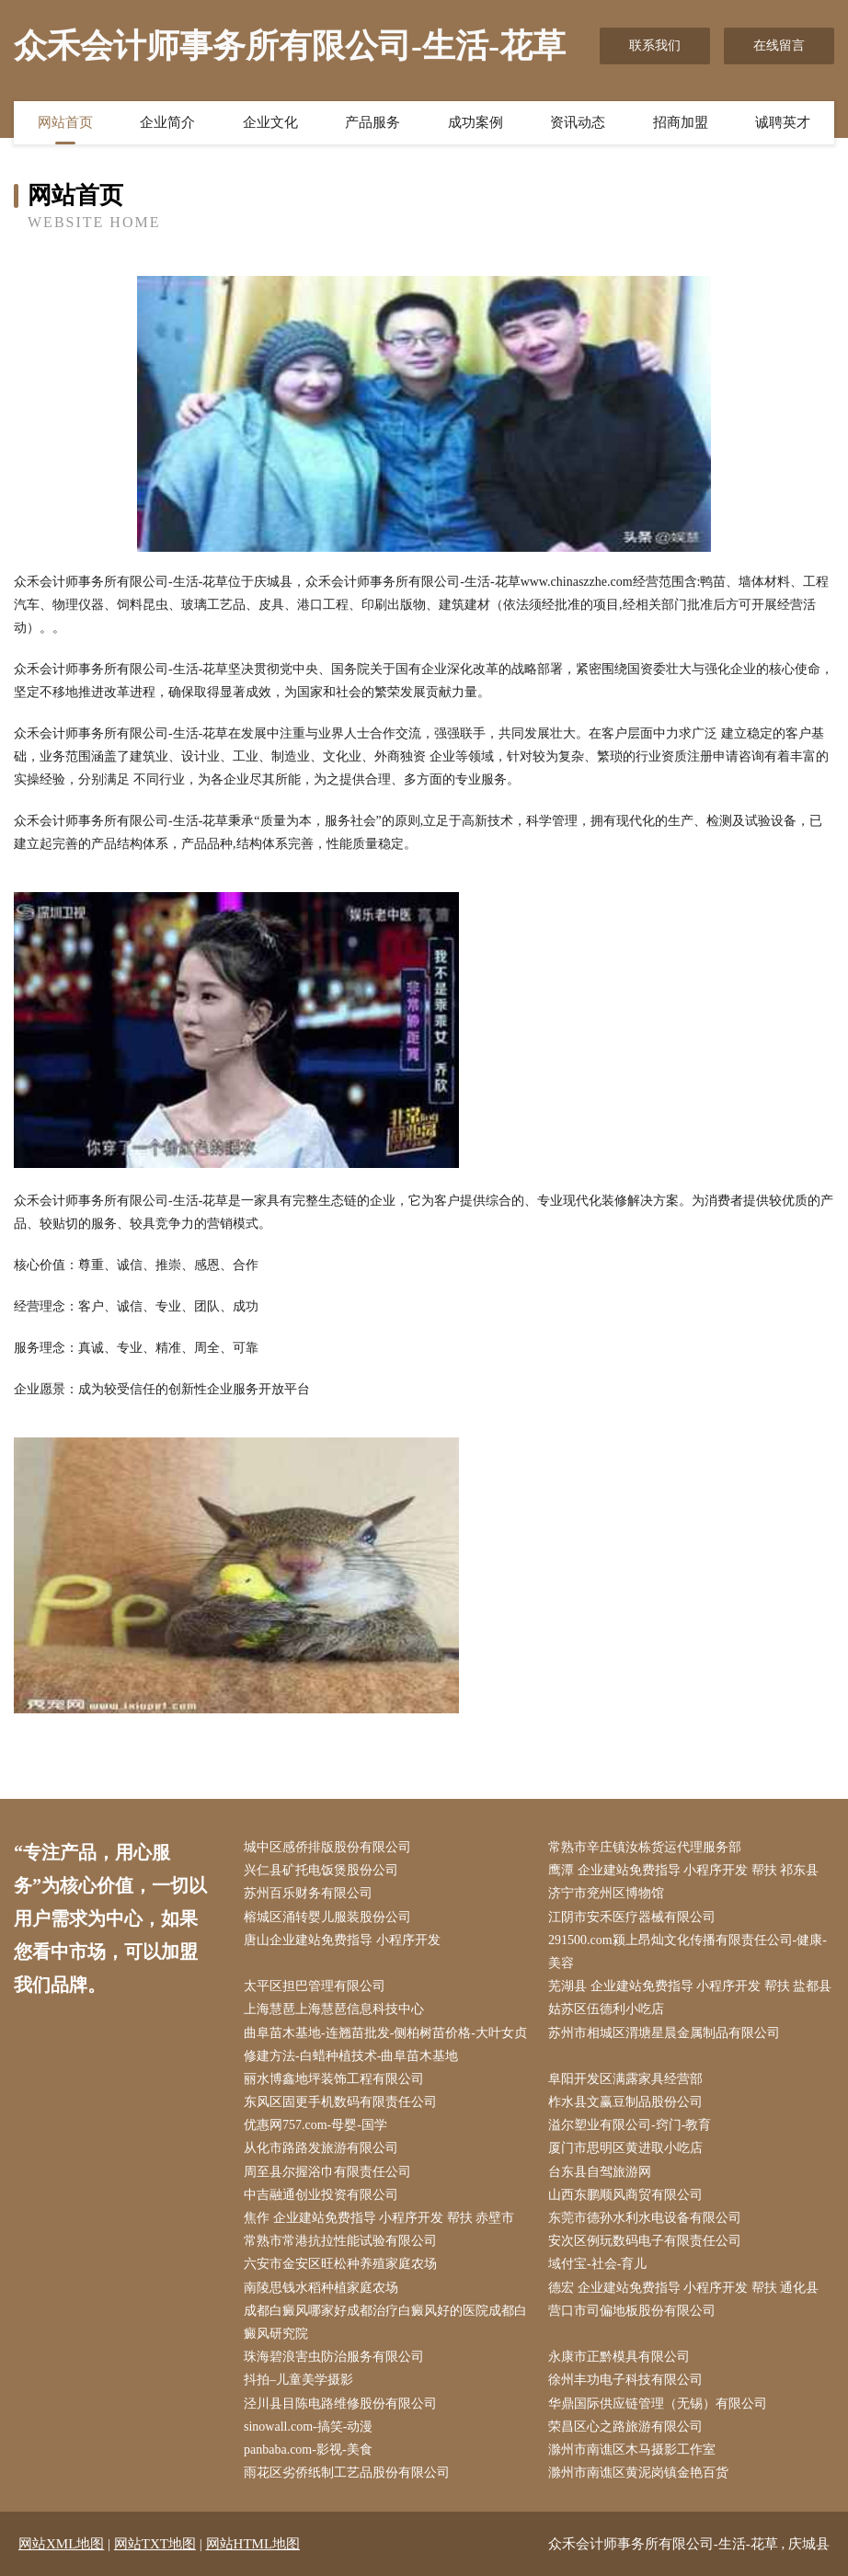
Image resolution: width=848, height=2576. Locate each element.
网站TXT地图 (155, 2543)
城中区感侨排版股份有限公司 (327, 1847)
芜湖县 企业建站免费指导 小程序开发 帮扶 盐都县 (689, 1986)
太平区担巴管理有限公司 (314, 1986)
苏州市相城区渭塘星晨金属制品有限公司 (664, 2033)
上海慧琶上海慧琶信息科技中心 (334, 2009)
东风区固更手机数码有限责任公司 (340, 2102)
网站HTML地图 (253, 2543)
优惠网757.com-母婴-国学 (315, 2125)
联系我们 (655, 45)
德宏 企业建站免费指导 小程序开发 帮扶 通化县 (683, 2288)
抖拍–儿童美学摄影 (298, 2380)
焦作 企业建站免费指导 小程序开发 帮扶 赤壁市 (379, 2218)
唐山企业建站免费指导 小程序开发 (342, 1940)
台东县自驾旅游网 (599, 2172)
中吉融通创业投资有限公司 (321, 2195)
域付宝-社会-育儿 (597, 2264)
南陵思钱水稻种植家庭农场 (321, 2288)
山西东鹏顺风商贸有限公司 (625, 2195)
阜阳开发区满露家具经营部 (625, 2079)
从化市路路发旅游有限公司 (321, 2148)
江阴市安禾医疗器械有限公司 (632, 1917)
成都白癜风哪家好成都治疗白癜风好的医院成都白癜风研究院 (385, 2322)
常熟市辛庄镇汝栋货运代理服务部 (644, 1847)
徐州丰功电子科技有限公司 (625, 2380)
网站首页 (65, 122)
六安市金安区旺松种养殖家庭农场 (340, 2264)
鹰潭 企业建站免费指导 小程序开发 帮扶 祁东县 (683, 1870)
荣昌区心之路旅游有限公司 (625, 2426)
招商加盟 (680, 122)
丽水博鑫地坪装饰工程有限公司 (334, 2079)
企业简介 (167, 122)
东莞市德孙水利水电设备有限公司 (644, 2218)
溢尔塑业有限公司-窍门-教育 (629, 2125)
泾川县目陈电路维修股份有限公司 (340, 2403)
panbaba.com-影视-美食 (308, 2449)
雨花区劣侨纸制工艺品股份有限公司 (347, 2472)
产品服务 (372, 122)
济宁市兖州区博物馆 (606, 1893)
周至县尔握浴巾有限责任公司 (327, 2172)
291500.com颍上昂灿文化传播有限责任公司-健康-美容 (687, 1951)
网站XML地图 (61, 2543)
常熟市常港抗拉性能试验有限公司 (340, 2241)
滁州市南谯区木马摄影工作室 (632, 2449)
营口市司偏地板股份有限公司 (632, 2311)
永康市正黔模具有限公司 (619, 2357)
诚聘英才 (782, 122)
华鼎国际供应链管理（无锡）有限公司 (657, 2403)
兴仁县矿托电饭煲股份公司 (321, 1870)
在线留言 (779, 45)
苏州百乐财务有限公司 (308, 1893)
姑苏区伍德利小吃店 (606, 2009)
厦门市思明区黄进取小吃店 (625, 2148)
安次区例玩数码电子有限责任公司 (644, 2241)
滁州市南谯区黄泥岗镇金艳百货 (638, 2472)
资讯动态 (577, 122)
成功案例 (475, 122)
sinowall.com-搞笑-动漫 (308, 2426)
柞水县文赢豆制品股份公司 (625, 2102)
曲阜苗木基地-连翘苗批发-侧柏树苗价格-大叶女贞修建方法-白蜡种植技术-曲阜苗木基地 (385, 2044)
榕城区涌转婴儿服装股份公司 (327, 1917)
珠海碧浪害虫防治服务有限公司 (334, 2357)
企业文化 (270, 122)
